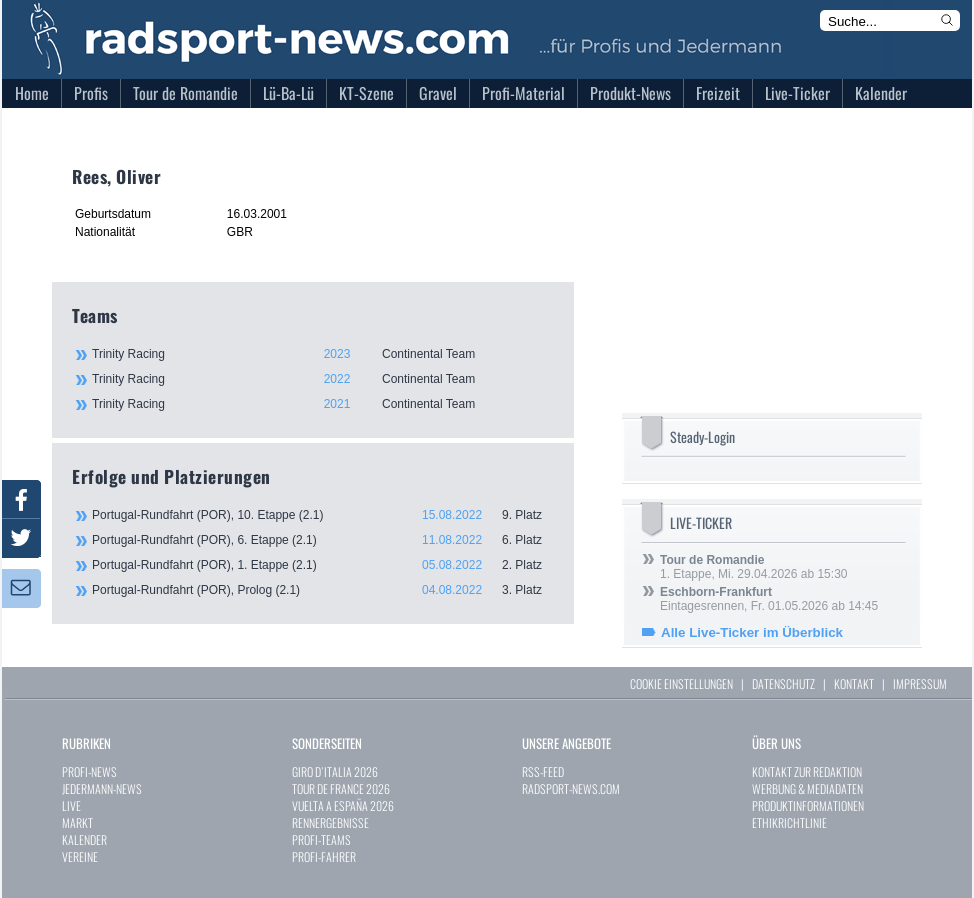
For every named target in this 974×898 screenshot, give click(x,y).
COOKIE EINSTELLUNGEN (681, 683)
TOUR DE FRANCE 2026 (341, 788)
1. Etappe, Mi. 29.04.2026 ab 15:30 (753, 567)
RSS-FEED (543, 771)
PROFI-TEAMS (321, 839)
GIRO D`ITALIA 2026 (335, 771)
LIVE (71, 805)
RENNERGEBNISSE (330, 822)
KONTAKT (854, 683)
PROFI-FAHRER (324, 856)
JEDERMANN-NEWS (102, 788)
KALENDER (84, 839)
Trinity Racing (322, 354)
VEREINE (80, 856)
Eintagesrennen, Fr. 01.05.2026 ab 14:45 (769, 599)
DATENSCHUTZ (783, 683)
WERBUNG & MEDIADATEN (807, 788)
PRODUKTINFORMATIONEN (808, 805)
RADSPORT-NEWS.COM (571, 788)
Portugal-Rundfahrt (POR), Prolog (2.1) (323, 590)
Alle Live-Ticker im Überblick (752, 632)
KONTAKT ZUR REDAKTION (807, 771)
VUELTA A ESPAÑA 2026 (343, 805)
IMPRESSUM (920, 683)
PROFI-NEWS (89, 771)
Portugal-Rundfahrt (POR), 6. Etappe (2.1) (323, 540)
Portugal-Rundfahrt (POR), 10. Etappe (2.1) (323, 515)
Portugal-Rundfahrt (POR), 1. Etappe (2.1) (323, 565)
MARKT (77, 822)
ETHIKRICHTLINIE (789, 822)
